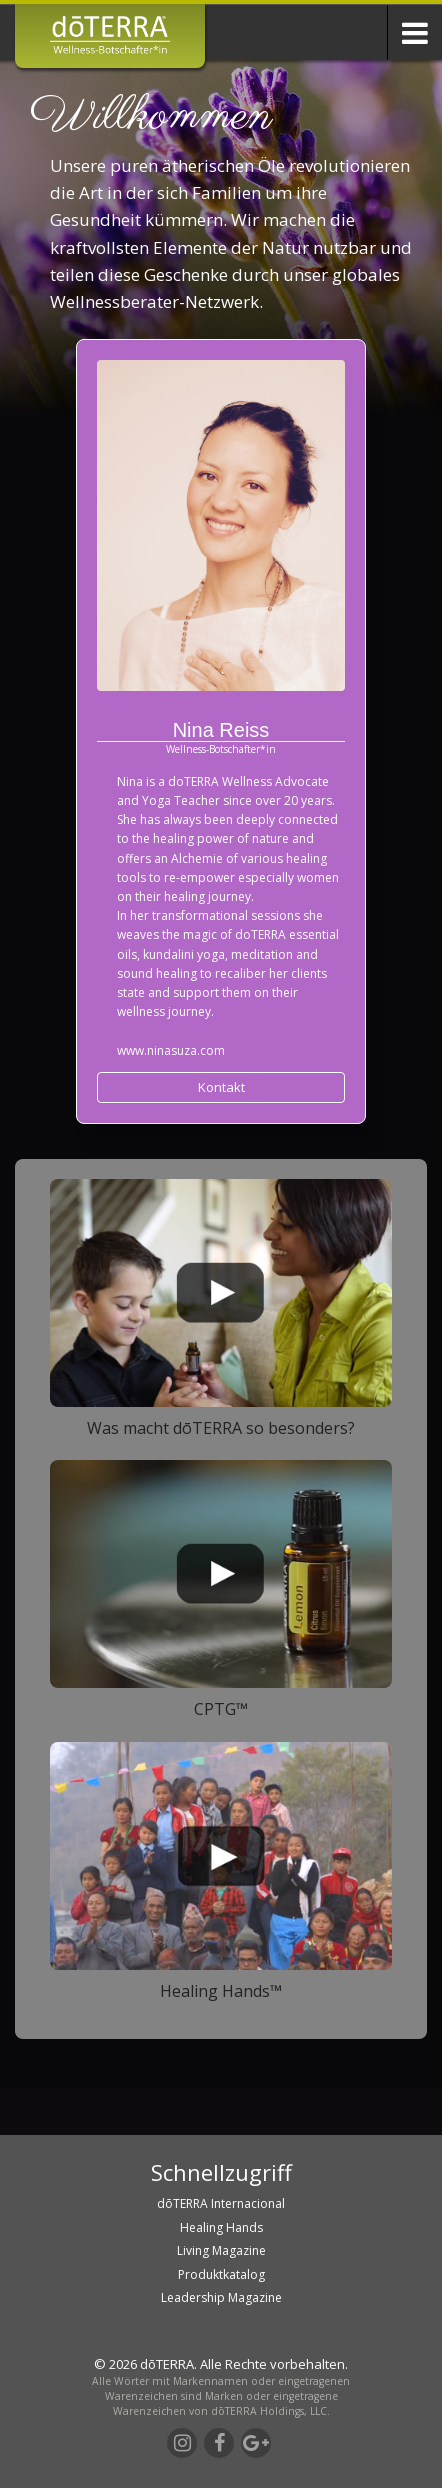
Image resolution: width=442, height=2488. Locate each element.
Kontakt (221, 1087)
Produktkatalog (221, 2274)
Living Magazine (221, 2250)
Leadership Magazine (221, 2297)
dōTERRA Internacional (221, 2203)
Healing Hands (221, 2227)
